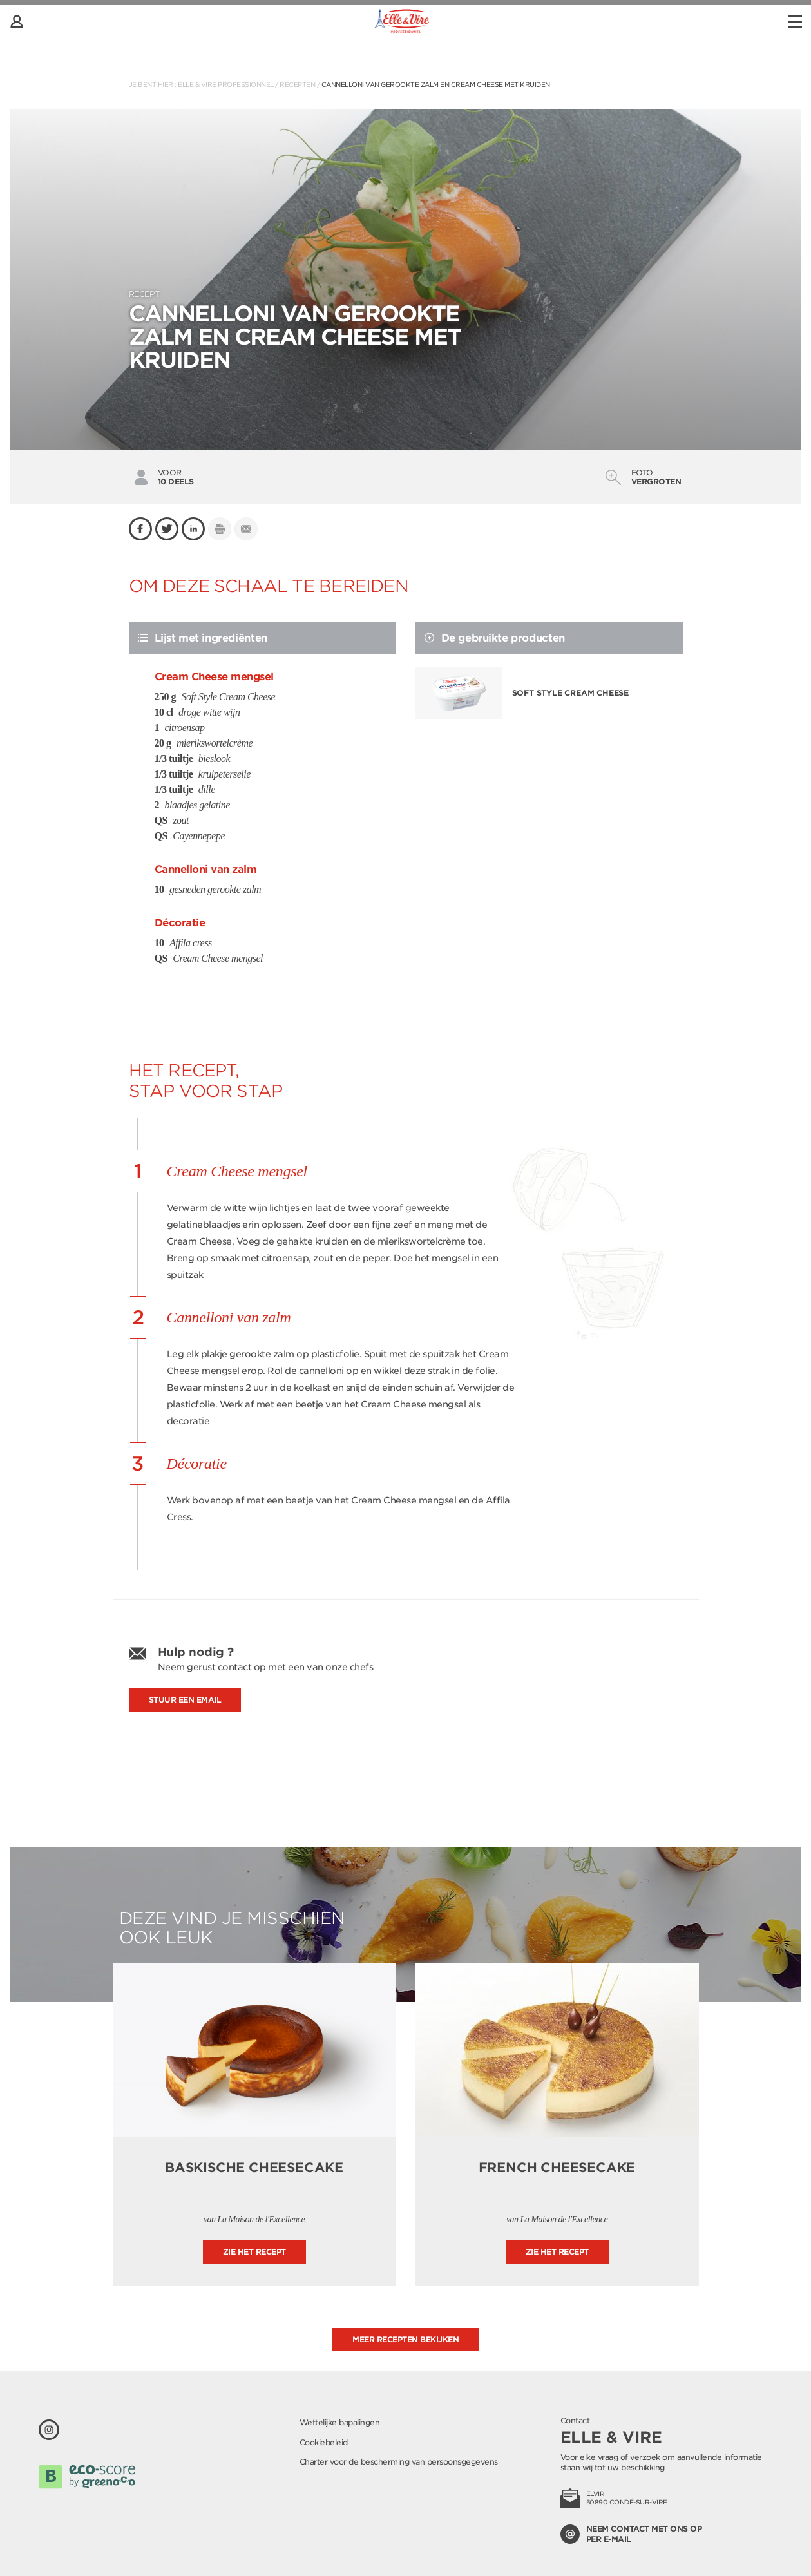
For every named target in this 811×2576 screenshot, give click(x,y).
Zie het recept (254, 2251)
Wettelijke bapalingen (340, 2422)
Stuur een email (185, 1699)
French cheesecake (557, 2167)
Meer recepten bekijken (405, 2339)
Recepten (297, 84)
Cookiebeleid (324, 2442)
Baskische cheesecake (254, 2167)
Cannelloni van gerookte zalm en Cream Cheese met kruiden (435, 84)
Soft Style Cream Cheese (570, 693)
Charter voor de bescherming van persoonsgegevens (399, 2461)
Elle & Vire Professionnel (226, 84)
